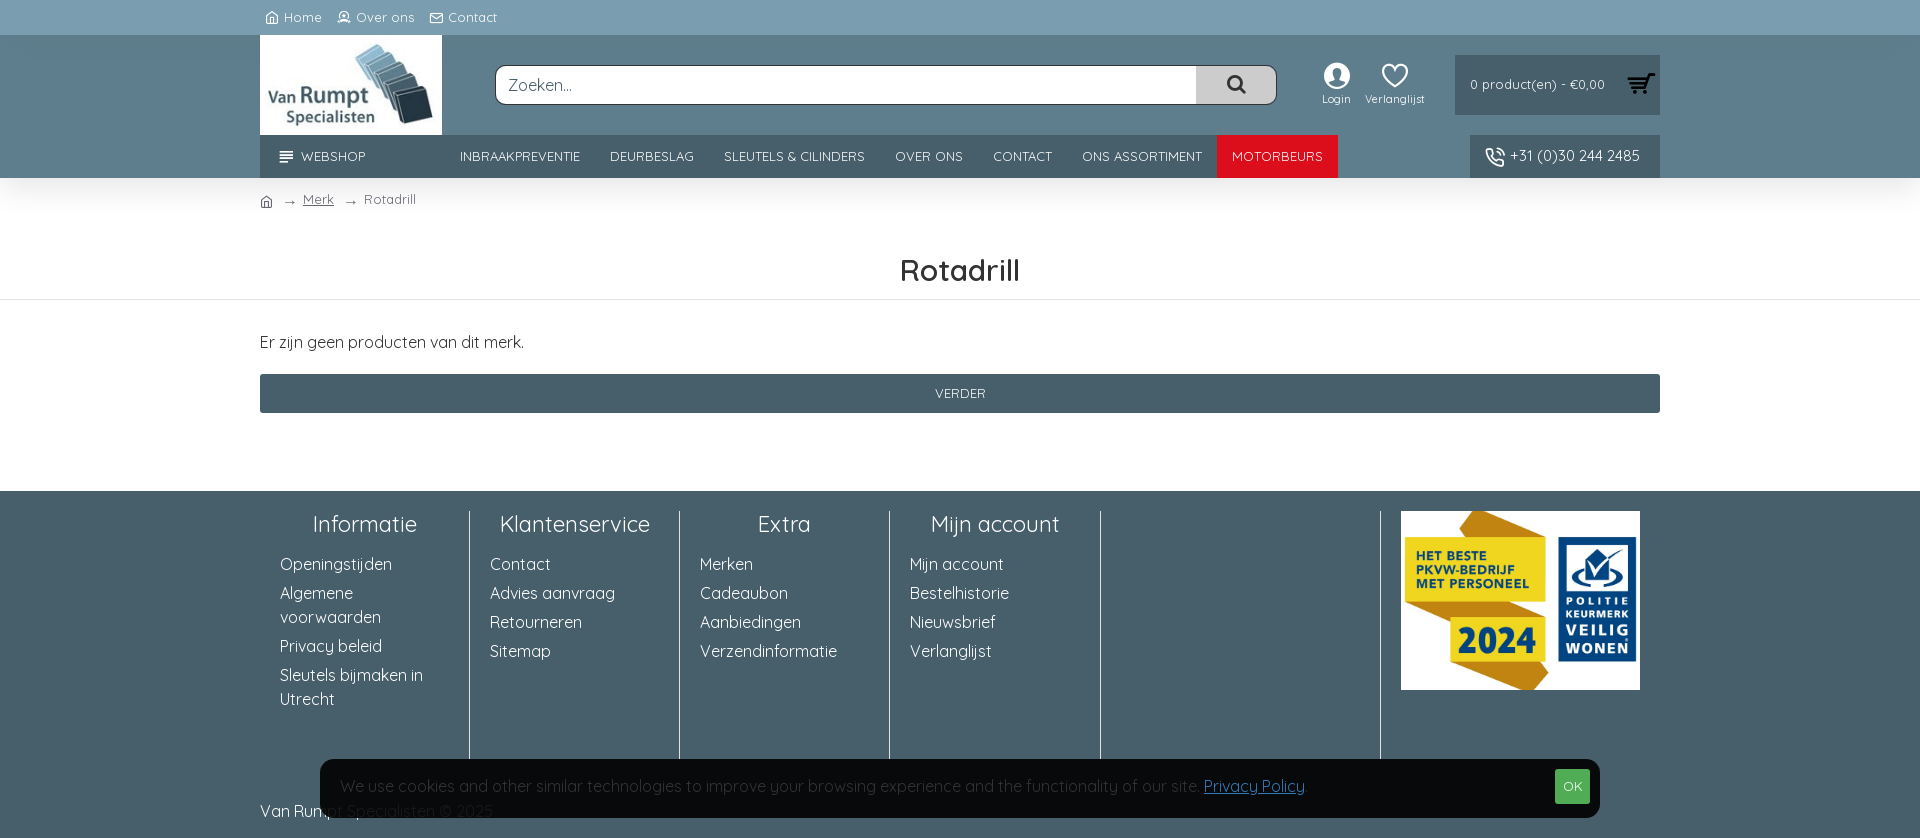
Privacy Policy (1254, 786)
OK (1573, 786)
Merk (318, 199)
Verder (960, 393)
